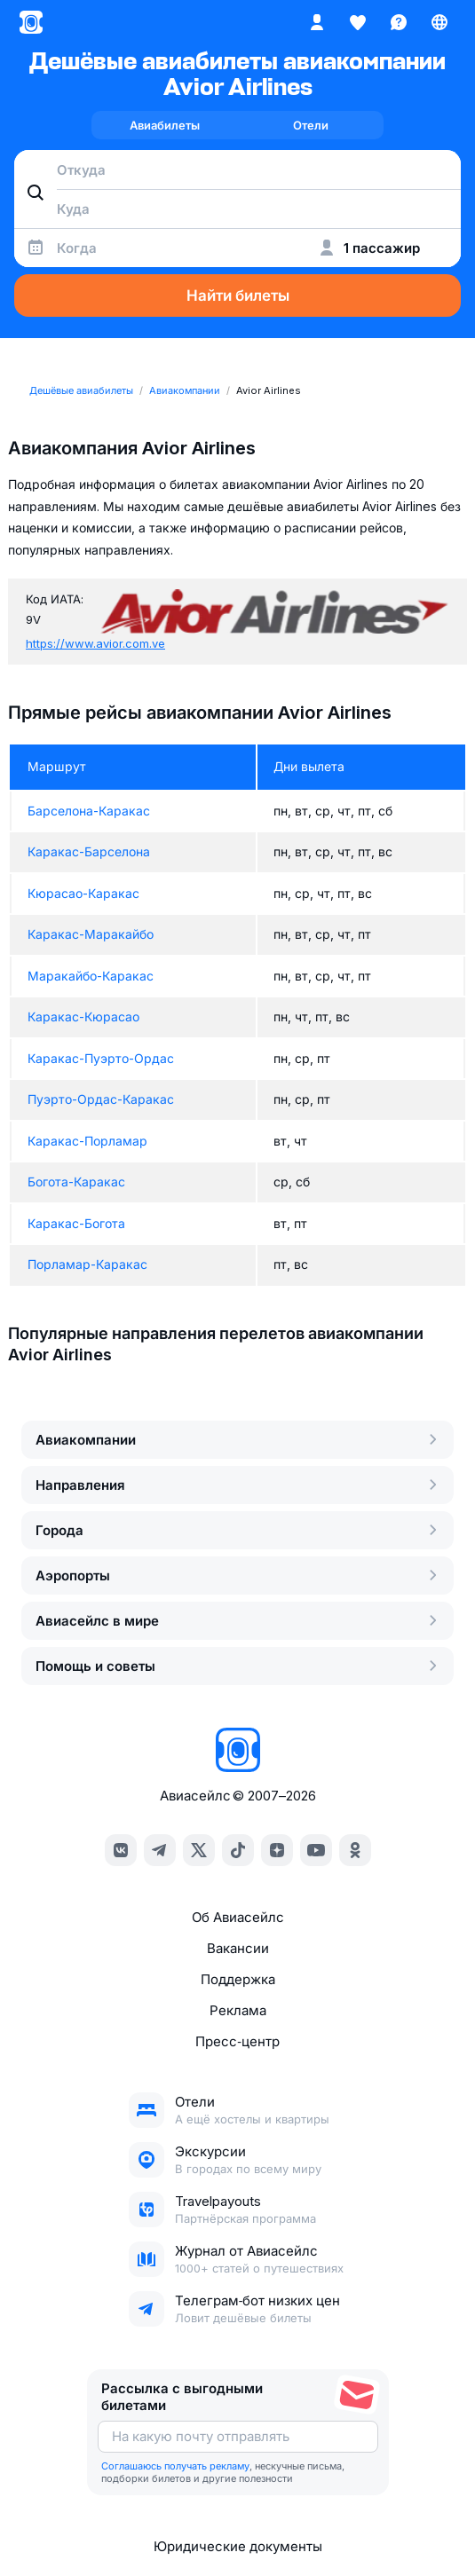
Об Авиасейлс (238, 1917)
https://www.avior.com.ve (95, 643)
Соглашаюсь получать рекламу (175, 2466)
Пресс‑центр (237, 2041)
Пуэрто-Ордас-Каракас (101, 1099)
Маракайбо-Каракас (91, 975)
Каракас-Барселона (89, 851)
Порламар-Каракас (87, 1264)
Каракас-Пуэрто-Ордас (101, 1058)
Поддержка (238, 1979)
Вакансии (238, 1948)
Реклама (238, 2010)
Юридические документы (238, 2546)
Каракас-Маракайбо (91, 933)
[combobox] (237, 169)
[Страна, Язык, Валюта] (439, 22)
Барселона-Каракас (89, 810)
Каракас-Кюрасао (83, 1016)
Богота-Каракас (76, 1181)
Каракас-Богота (76, 1223)
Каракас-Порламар (87, 1140)
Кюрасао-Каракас (83, 893)
